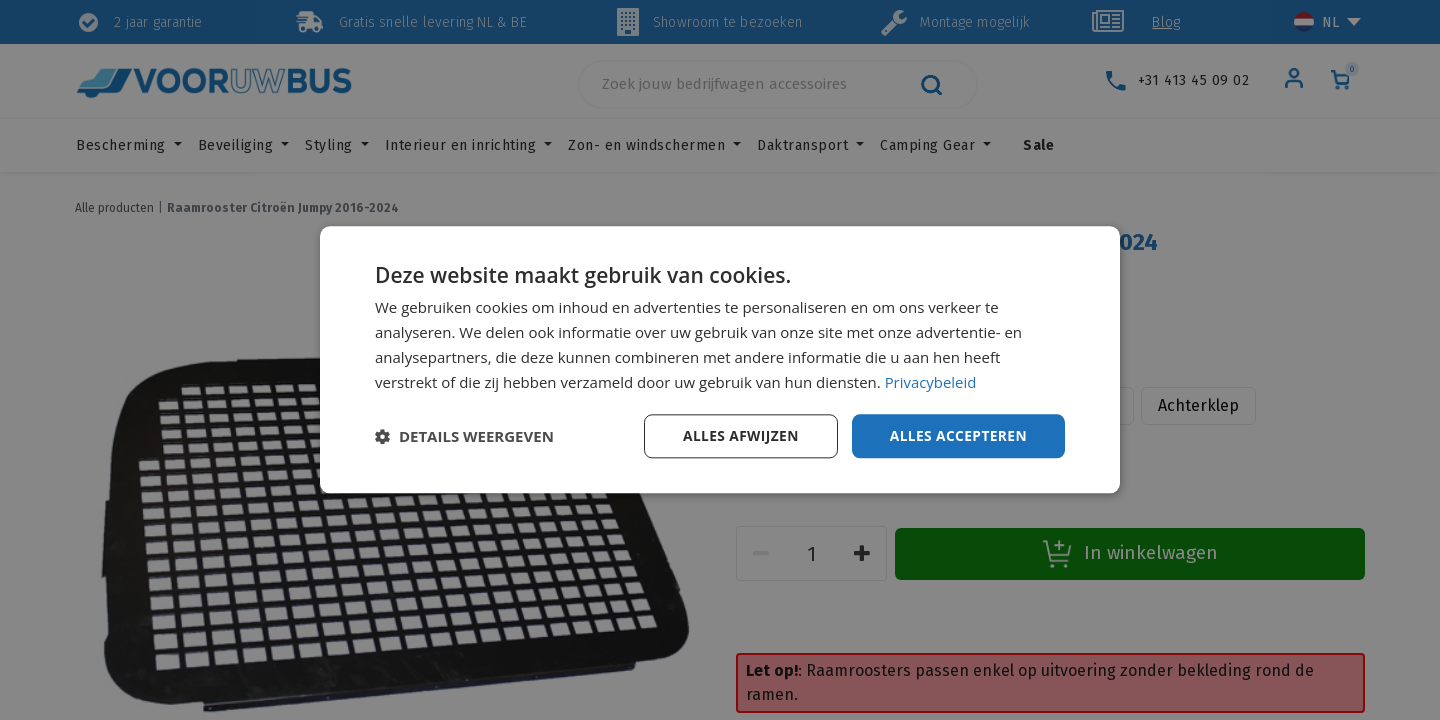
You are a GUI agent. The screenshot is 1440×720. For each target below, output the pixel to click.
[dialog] (720, 360)
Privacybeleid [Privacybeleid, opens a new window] (931, 382)
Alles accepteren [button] (957, 435)
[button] (464, 437)
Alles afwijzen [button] (738, 435)
